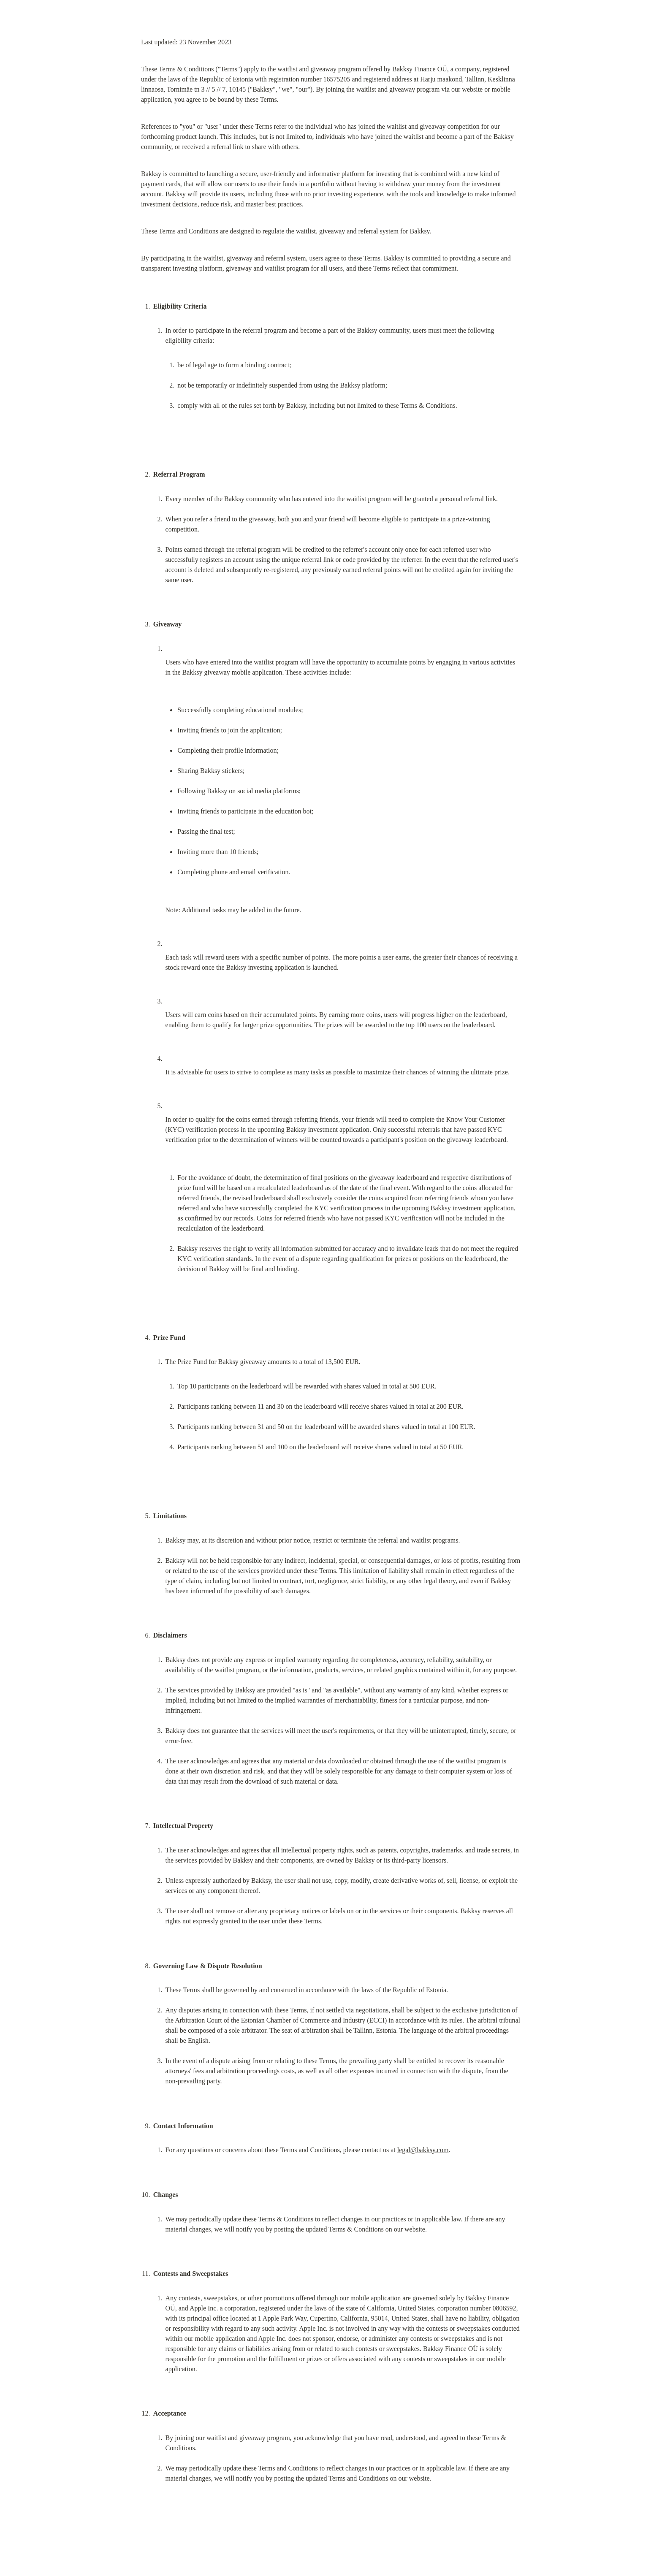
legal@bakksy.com (423, 2149)
